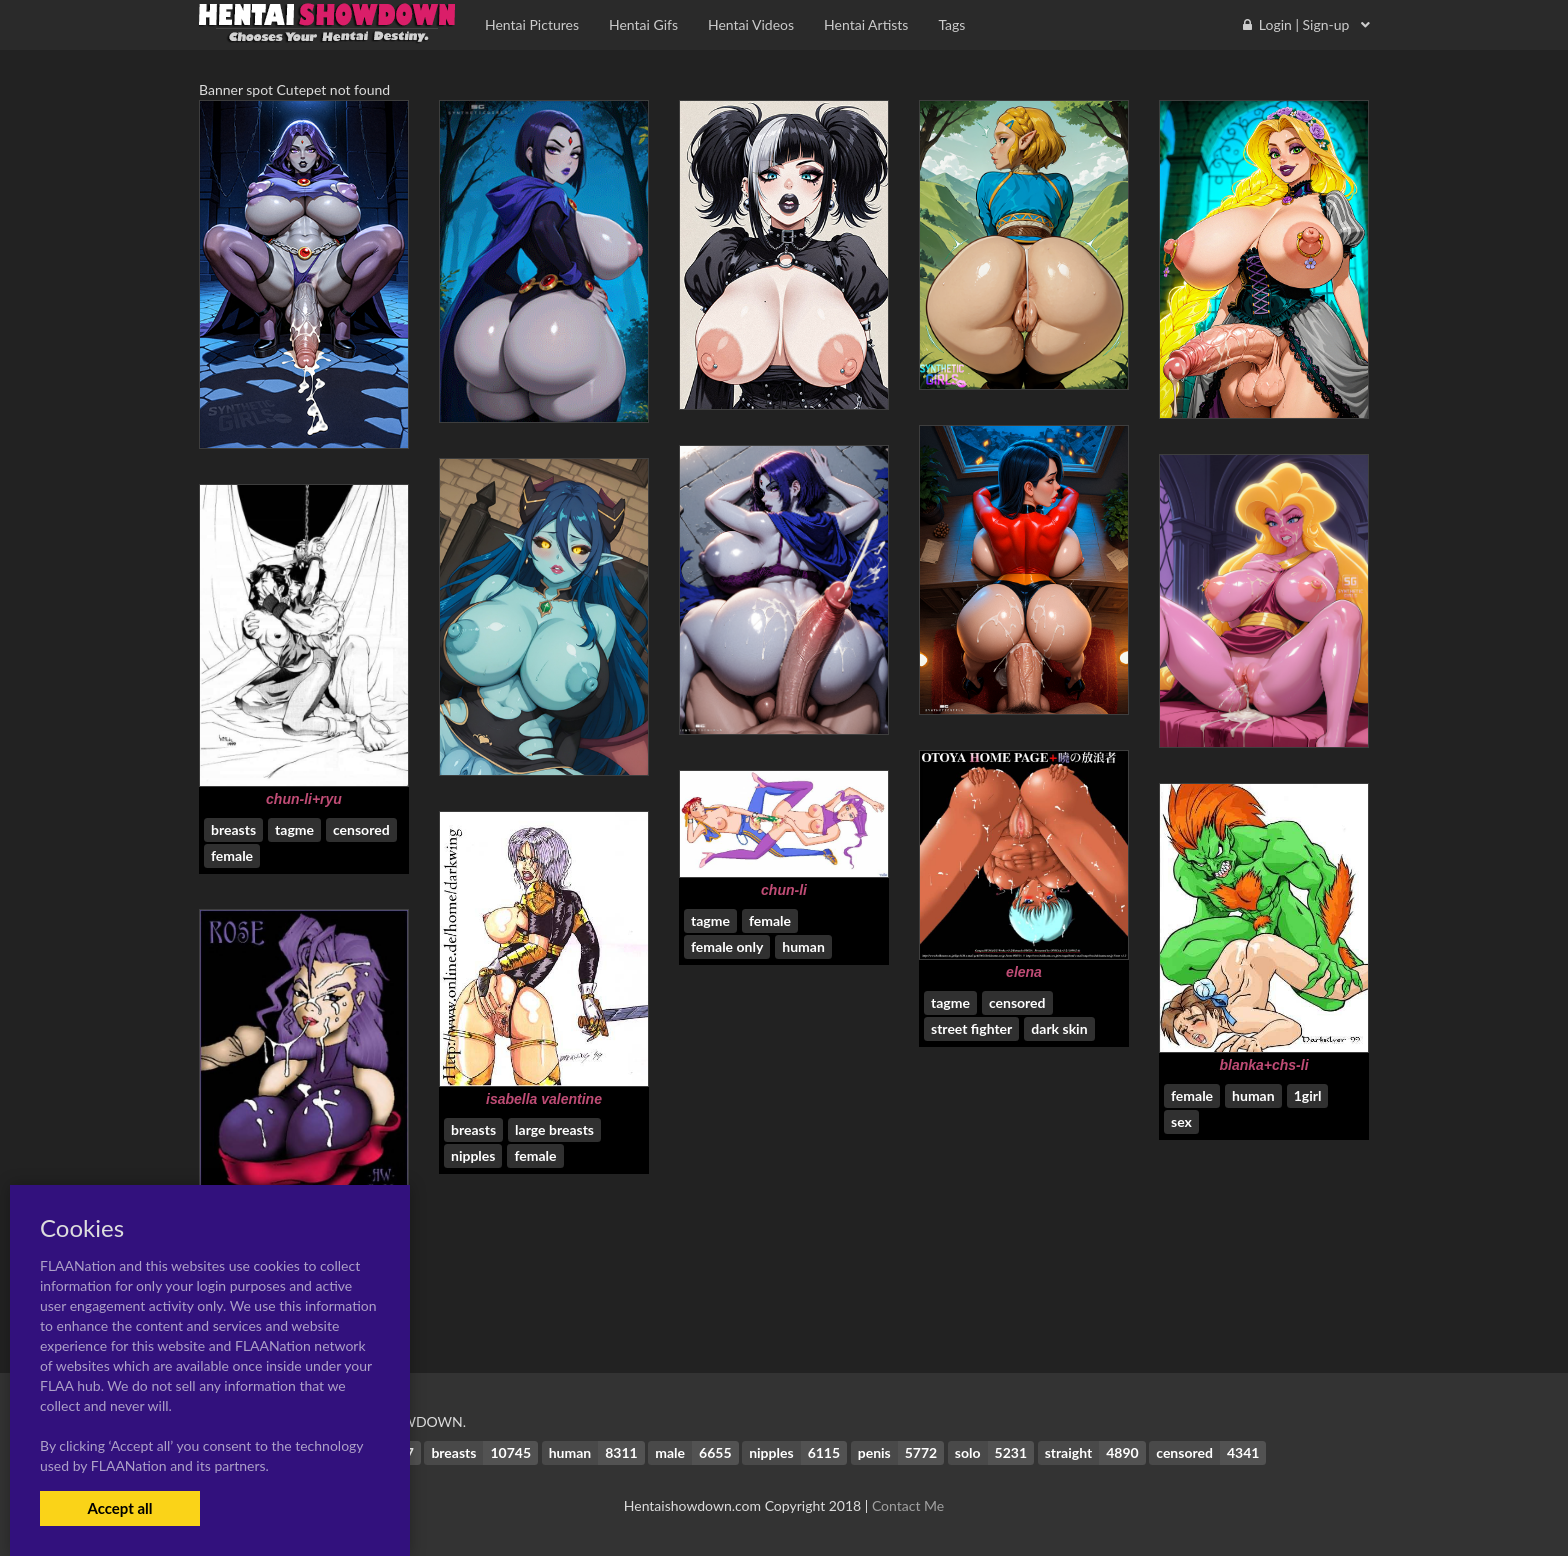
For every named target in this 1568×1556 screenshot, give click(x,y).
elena (1024, 972)
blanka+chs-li (1263, 1065)
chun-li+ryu (304, 799)
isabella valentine (544, 1099)
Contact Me (908, 1505)
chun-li (784, 890)
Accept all (119, 1508)
